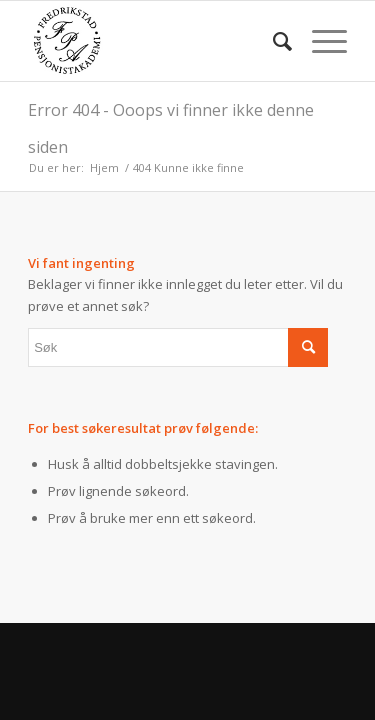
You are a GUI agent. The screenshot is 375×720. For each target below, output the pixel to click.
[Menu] (319, 41)
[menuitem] (272, 41)
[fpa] (155, 41)
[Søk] (272, 41)
